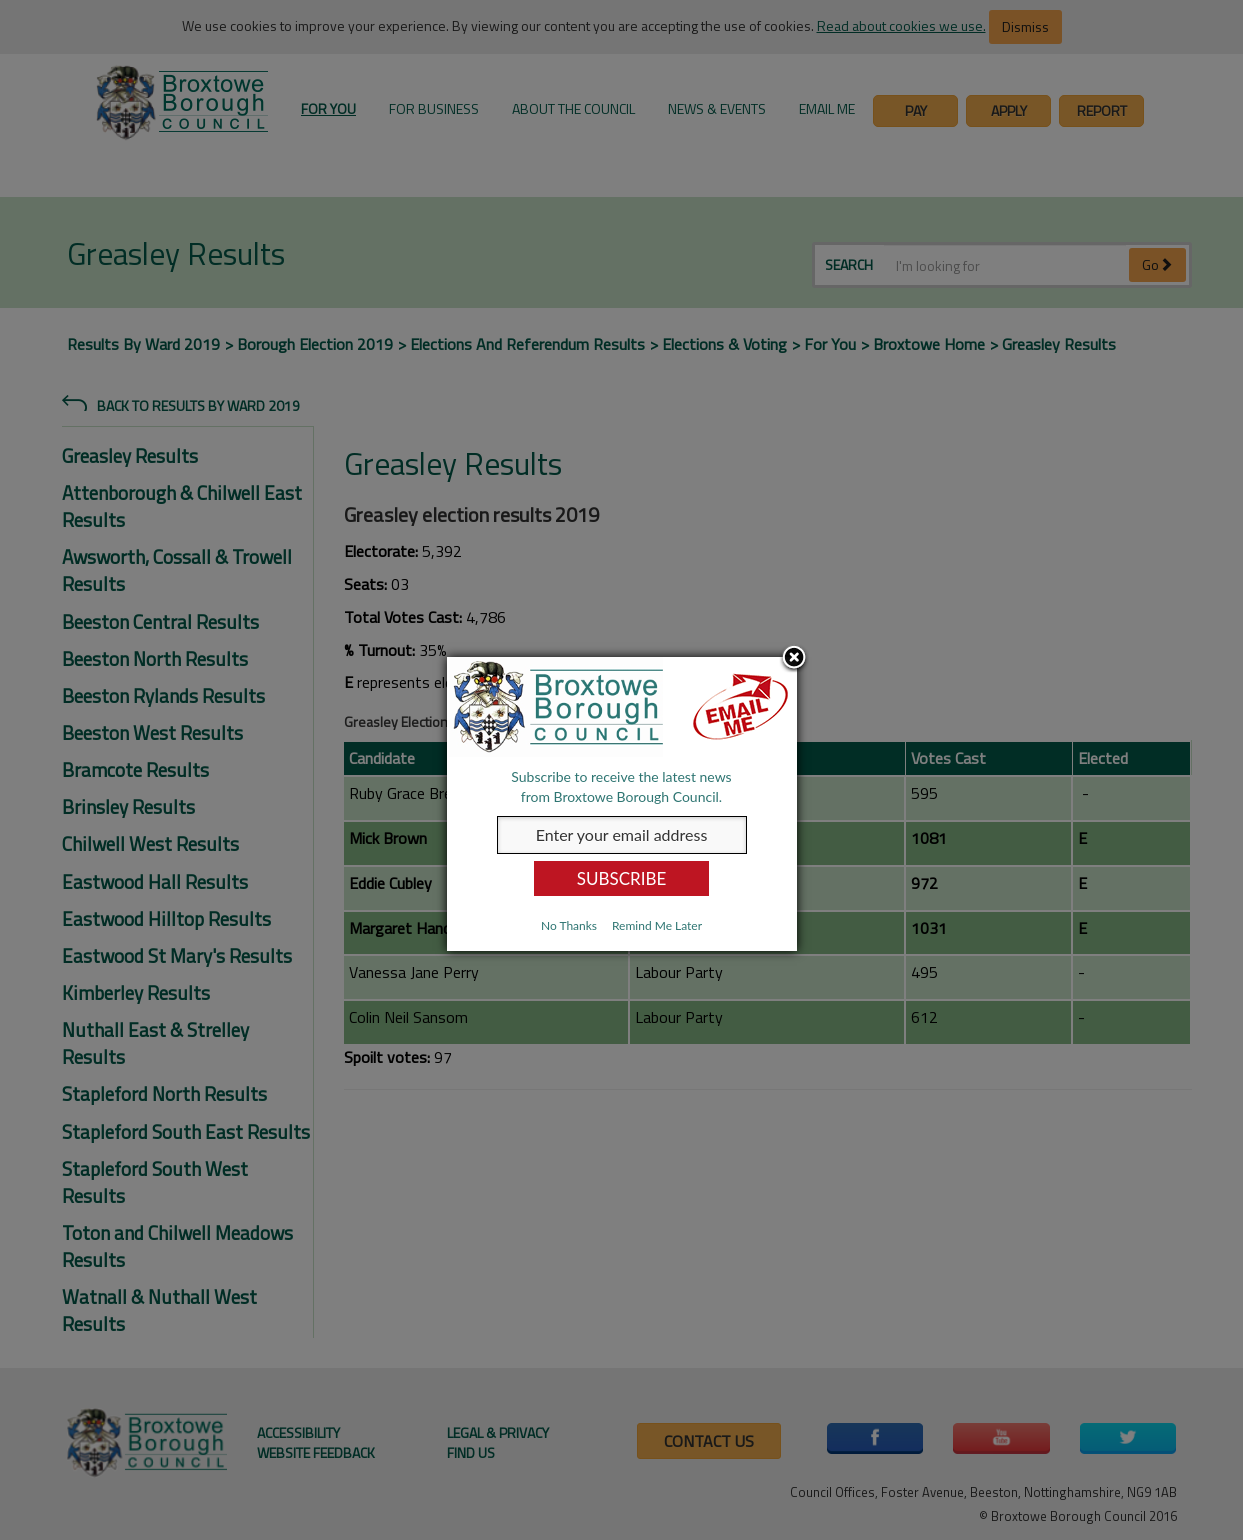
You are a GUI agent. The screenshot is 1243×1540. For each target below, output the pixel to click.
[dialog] (622, 804)
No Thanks (569, 925)
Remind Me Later (657, 925)
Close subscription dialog (794, 659)
